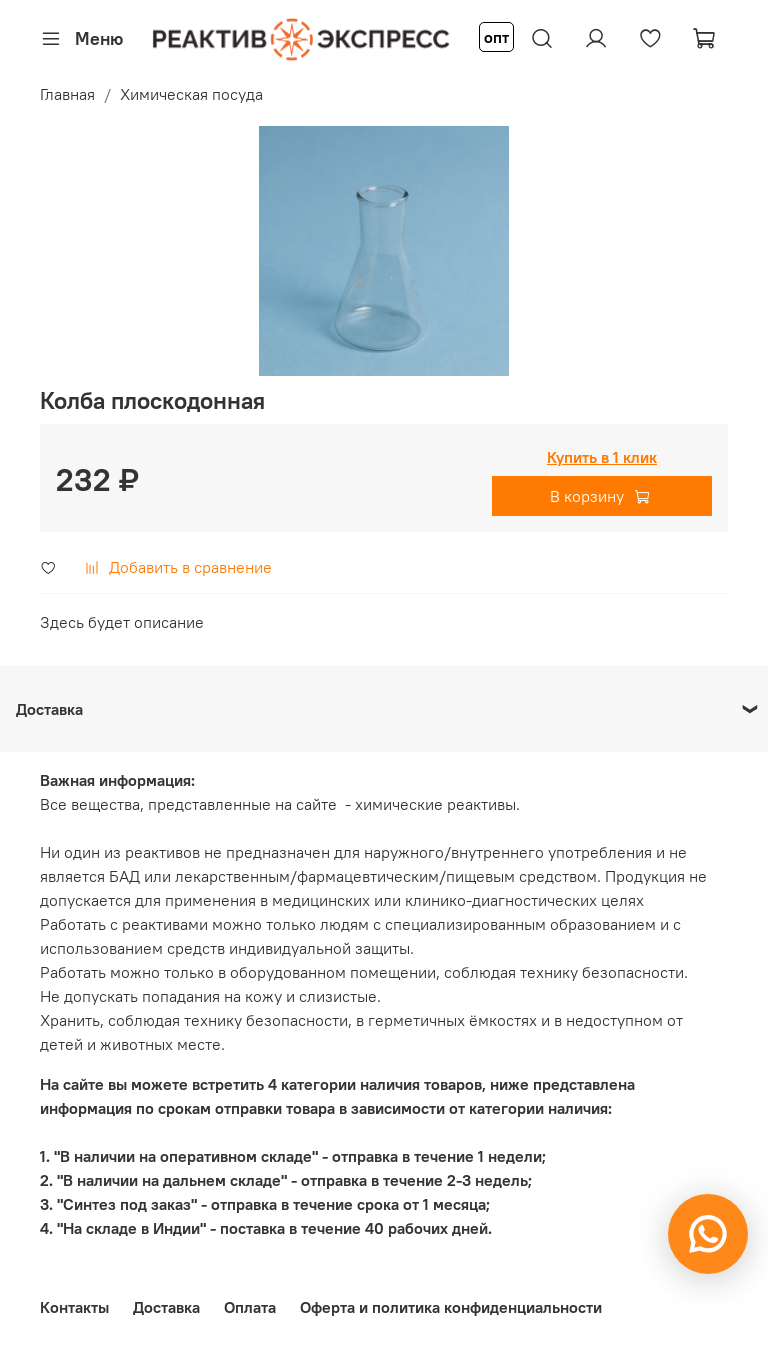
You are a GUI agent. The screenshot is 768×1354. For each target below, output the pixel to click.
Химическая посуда (191, 94)
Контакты (74, 1307)
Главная (67, 94)
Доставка (166, 1307)
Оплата (250, 1307)
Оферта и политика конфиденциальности (451, 1307)
